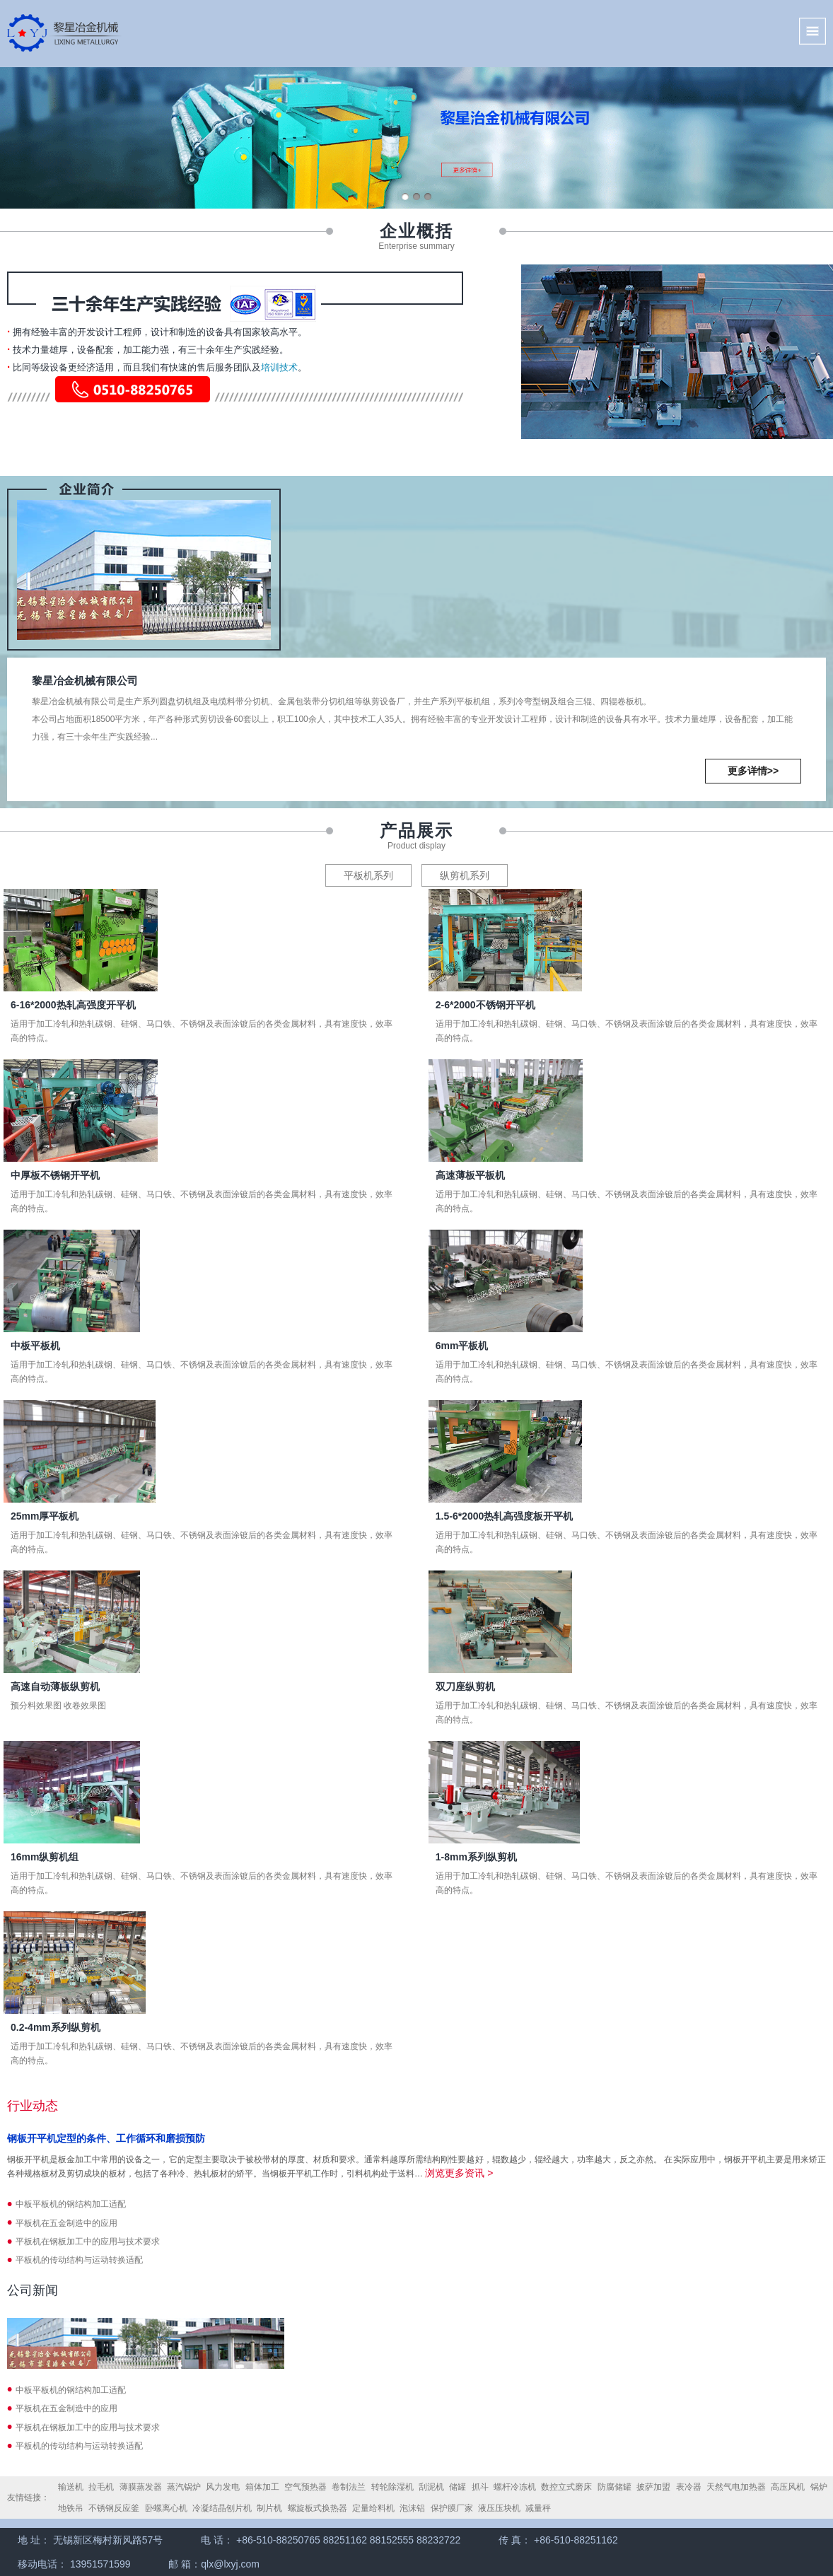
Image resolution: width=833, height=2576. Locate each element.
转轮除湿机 (392, 2487)
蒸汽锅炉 (184, 2487)
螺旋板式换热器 (317, 2508)
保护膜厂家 (452, 2508)
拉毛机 (101, 2487)
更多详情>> (753, 770)
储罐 (457, 2487)
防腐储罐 (614, 2487)
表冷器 (688, 2487)
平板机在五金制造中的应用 (66, 2223)
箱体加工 (262, 2487)
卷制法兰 (349, 2487)
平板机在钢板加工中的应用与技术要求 (88, 2241)
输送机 (70, 2487)
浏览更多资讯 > (459, 2173)
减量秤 (538, 2508)
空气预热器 (305, 2487)
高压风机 (788, 2487)
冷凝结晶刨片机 (222, 2508)
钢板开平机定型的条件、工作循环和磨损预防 (106, 2138)
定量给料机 (373, 2508)
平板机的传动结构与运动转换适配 (79, 2260)
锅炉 (818, 2487)
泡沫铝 (412, 2508)
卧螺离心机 (166, 2508)
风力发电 (223, 2487)
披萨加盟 (653, 2487)
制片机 (269, 2508)
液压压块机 (499, 2508)
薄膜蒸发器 (141, 2487)
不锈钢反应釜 (113, 2508)
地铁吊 (70, 2508)
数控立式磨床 (566, 2487)
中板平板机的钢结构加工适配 (71, 2204)
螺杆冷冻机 (515, 2487)
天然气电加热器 (736, 2487)
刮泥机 (431, 2487)
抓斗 (480, 2487)
